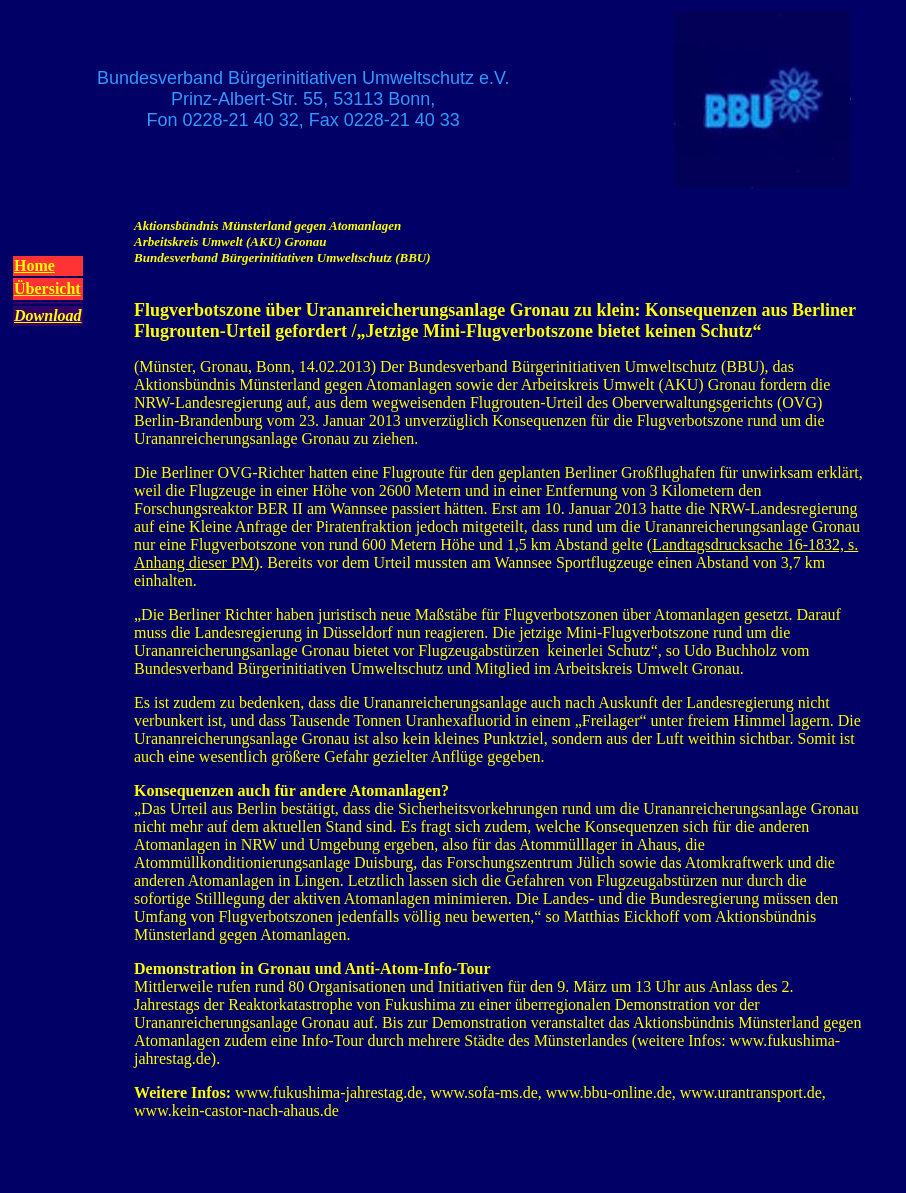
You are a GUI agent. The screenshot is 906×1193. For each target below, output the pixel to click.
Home (34, 265)
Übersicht (47, 288)
